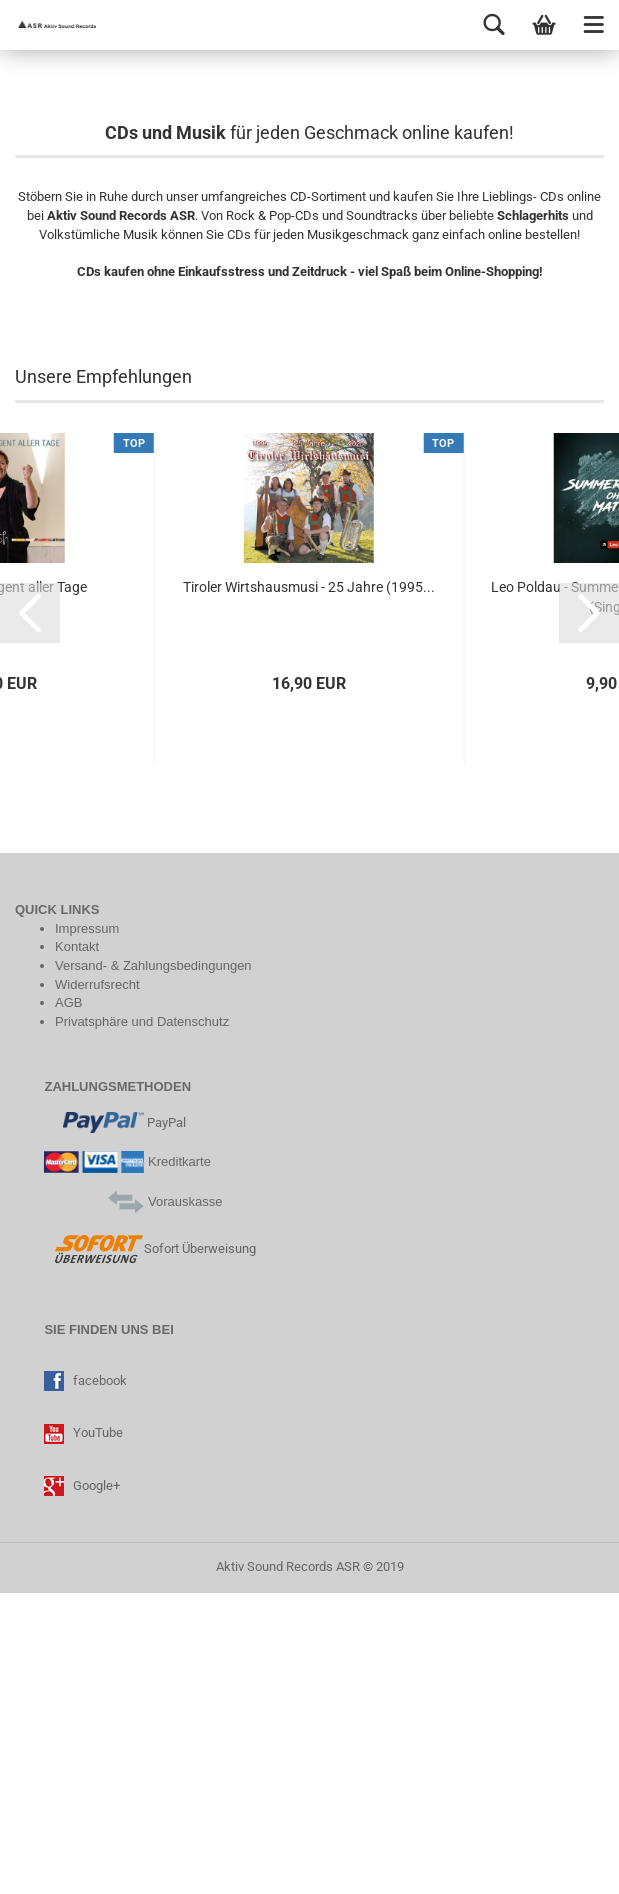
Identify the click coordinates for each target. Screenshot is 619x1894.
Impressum (87, 1229)
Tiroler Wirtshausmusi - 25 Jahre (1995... (309, 887)
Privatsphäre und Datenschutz (142, 1321)
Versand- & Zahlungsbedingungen (153, 1266)
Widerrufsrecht (97, 1284)
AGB (68, 1303)
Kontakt (77, 1247)
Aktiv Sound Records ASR (288, 1867)
